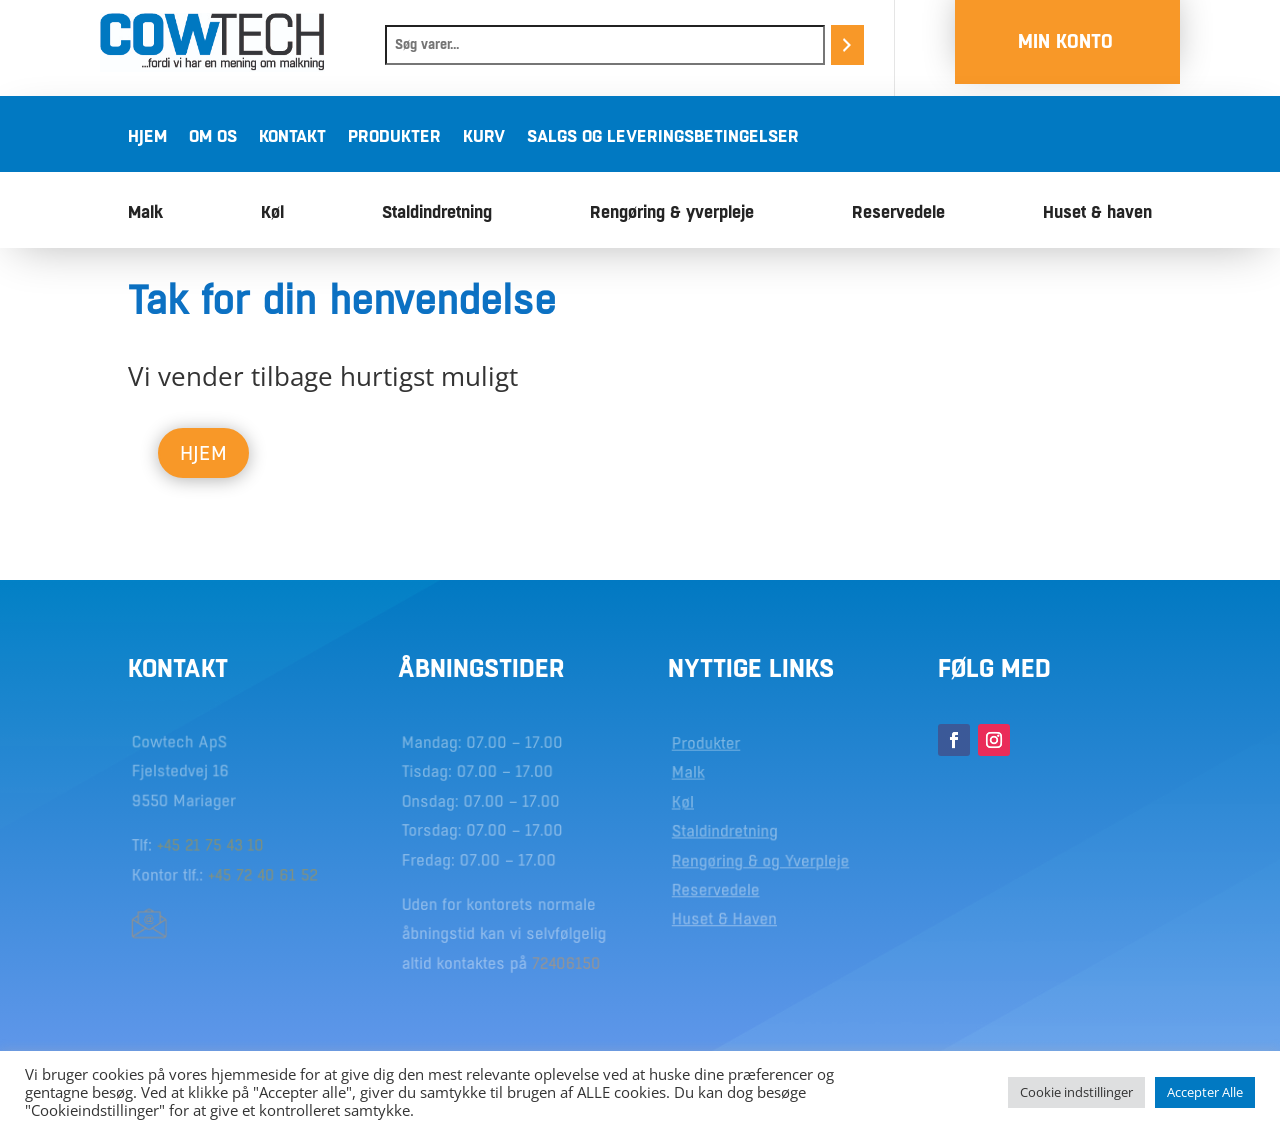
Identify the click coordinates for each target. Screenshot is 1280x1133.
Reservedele (898, 213)
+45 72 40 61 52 (262, 875)
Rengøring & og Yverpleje (760, 861)
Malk (145, 213)
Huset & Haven (725, 919)
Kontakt (292, 137)
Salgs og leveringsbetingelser (663, 137)
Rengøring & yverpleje (672, 213)
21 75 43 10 (225, 846)
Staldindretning (437, 213)
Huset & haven (1097, 213)
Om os (213, 137)
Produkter (394, 137)
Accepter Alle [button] (1205, 1092)
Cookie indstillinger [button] (1076, 1092)
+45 (172, 846)
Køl (272, 213)
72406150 (565, 962)
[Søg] (847, 45)
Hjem (147, 137)
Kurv (484, 137)
